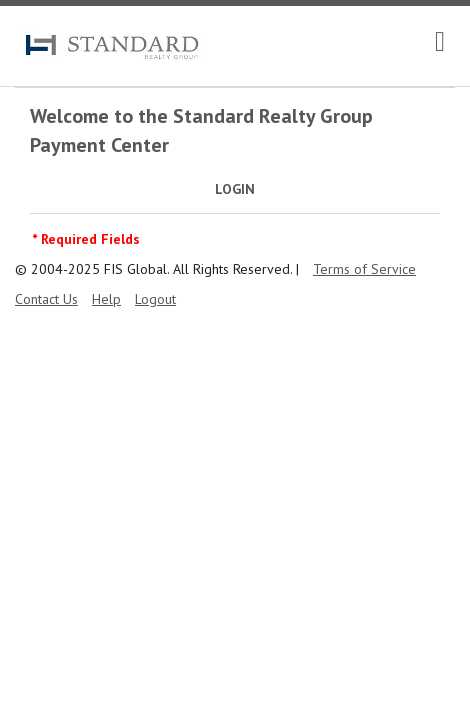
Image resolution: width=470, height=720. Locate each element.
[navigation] (440, 42)
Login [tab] (235, 189)
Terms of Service (364, 269)
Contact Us (46, 299)
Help (106, 299)
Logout (155, 299)
